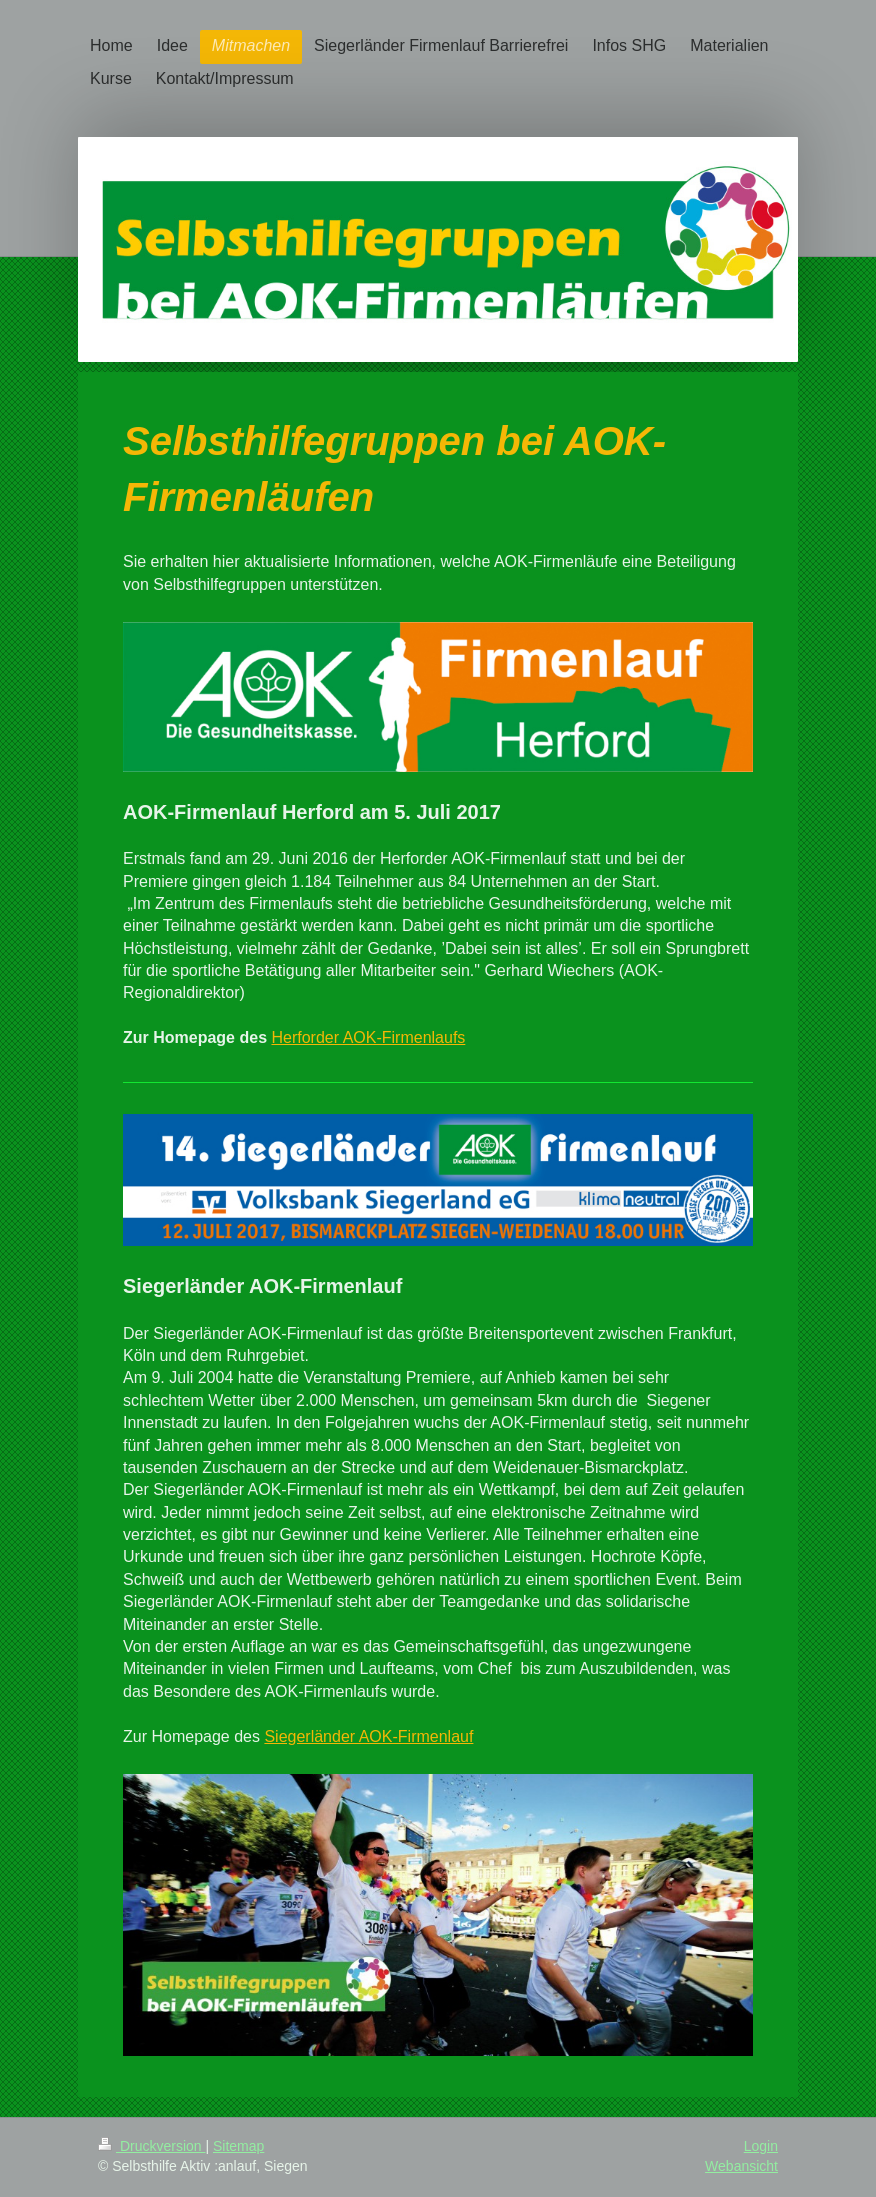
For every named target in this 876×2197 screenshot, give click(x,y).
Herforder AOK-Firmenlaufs (368, 1037)
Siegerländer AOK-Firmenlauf (368, 1736)
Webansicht (741, 2166)
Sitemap (238, 2146)
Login (761, 2146)
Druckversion (151, 2146)
